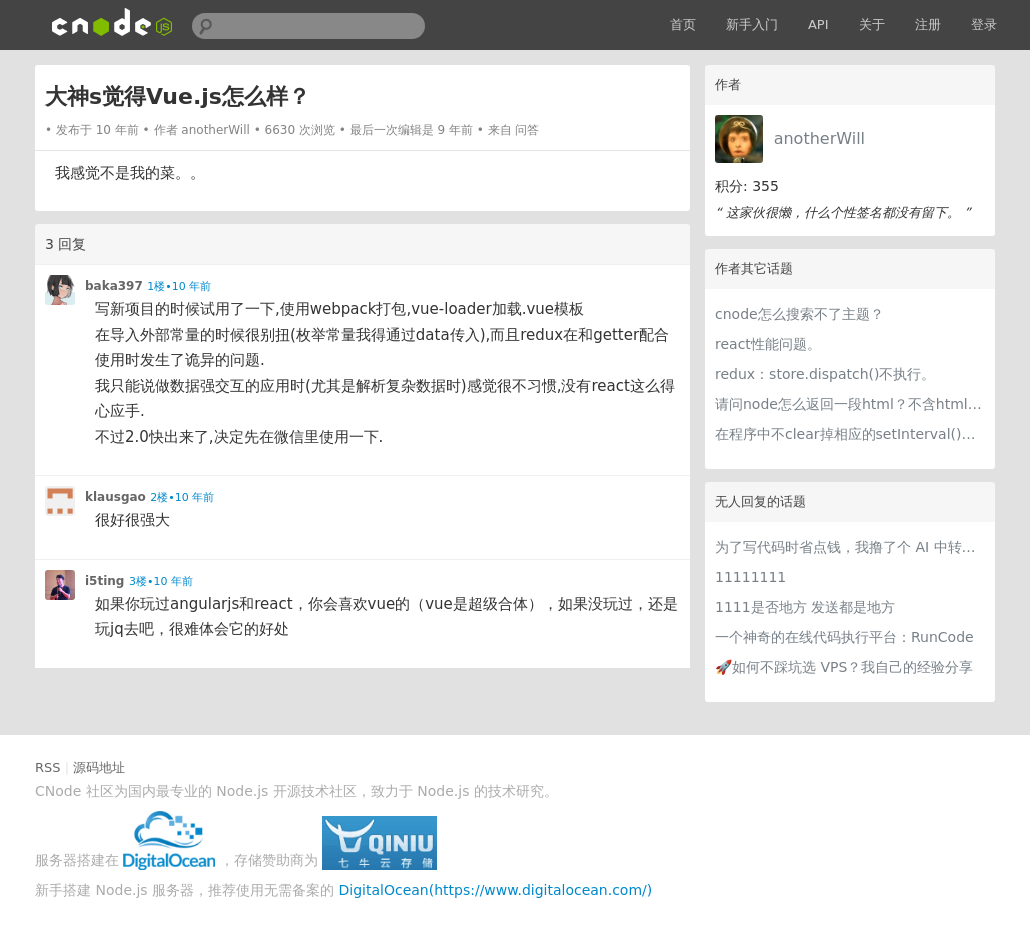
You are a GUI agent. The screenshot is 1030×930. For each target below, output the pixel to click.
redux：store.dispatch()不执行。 (825, 374)
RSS (48, 767)
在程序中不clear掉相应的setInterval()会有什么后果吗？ (850, 434)
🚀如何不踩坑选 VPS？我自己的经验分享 (844, 667)
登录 (984, 24)
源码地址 (99, 767)
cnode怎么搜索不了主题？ (799, 314)
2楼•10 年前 (182, 497)
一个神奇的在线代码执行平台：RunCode (844, 637)
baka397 (114, 286)
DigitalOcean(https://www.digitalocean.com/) (496, 890)
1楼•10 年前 (179, 286)
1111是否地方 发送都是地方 (805, 607)
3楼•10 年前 (161, 581)
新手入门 (752, 24)
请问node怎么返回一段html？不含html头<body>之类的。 (850, 404)
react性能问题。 (768, 344)
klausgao (115, 497)
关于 (872, 24)
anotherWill (819, 138)
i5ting (104, 581)
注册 (928, 24)
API (818, 24)
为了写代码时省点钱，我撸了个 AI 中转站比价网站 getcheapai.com (850, 547)
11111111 (750, 577)
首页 (683, 24)
